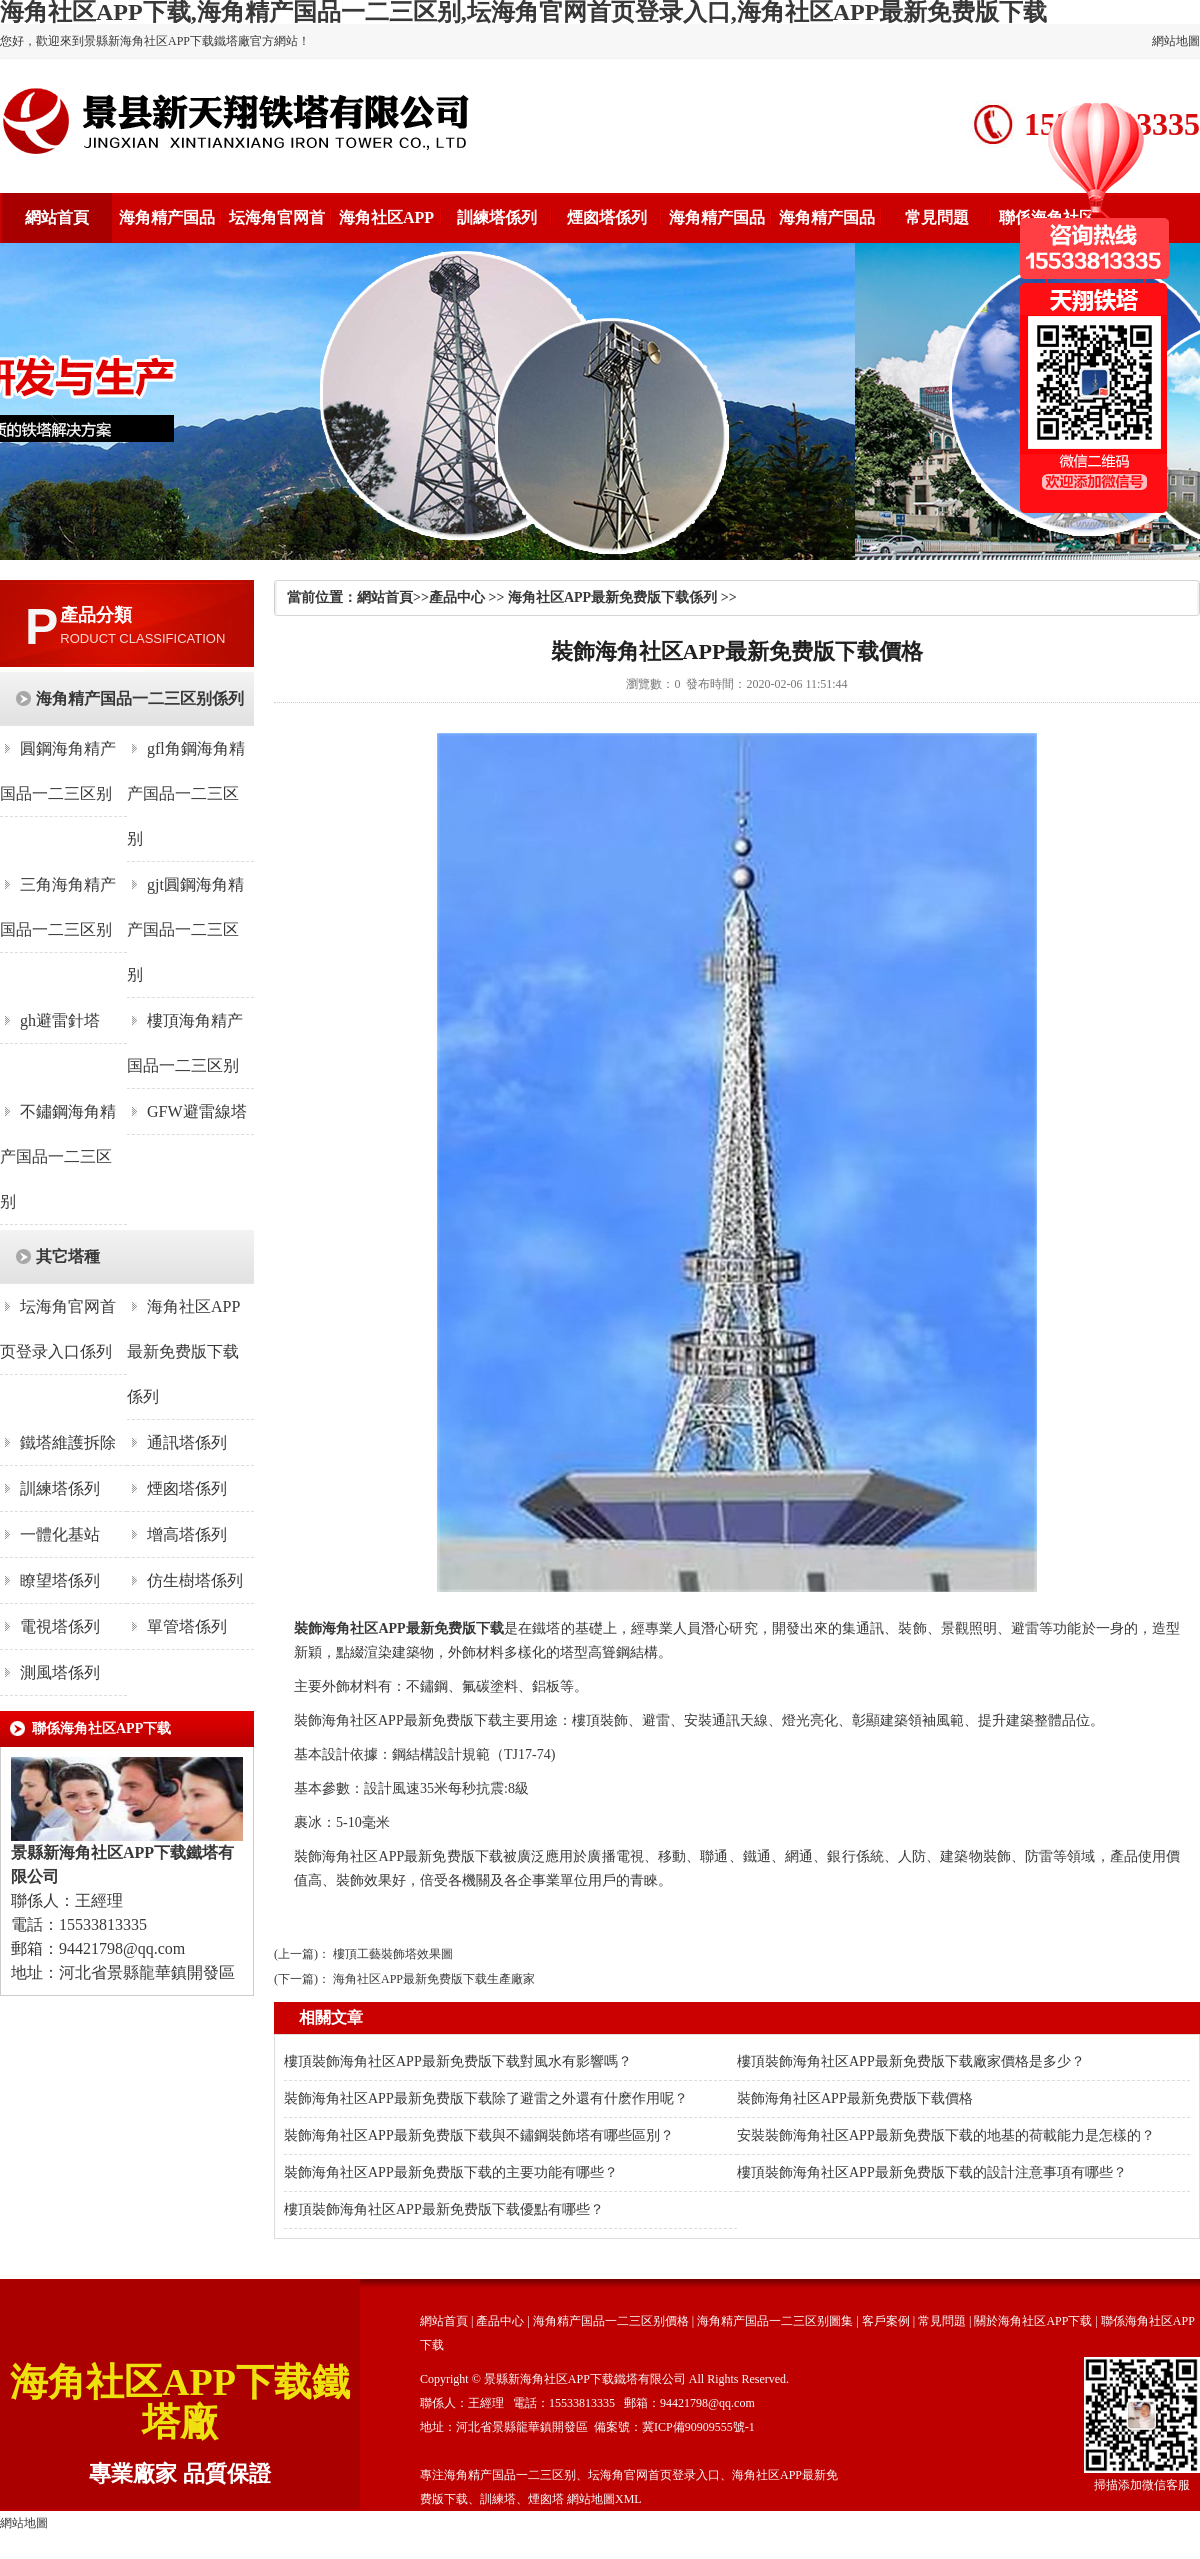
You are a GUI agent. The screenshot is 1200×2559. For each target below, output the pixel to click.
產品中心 (457, 597)
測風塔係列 (60, 1672)
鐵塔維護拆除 (68, 1442)
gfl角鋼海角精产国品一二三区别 (186, 793)
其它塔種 (68, 1256)
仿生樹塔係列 (195, 1580)
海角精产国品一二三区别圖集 (775, 2321)
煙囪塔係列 (607, 217)
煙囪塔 (546, 2499)
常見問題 (937, 217)
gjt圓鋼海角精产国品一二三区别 (185, 929)
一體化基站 (60, 1534)
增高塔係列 (187, 1534)
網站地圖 (1176, 41)
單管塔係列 (187, 1626)
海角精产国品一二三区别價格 (611, 2321)
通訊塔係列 (187, 1442)
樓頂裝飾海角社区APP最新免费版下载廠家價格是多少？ (911, 2061)
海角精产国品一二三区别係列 (140, 698)
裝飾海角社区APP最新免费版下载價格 (855, 2098)
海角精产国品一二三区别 (510, 2475)
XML (628, 2499)
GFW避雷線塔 (197, 1111)
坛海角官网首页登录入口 (654, 2475)
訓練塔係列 (497, 217)
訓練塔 (498, 2499)
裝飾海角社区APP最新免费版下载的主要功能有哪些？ (451, 2172)
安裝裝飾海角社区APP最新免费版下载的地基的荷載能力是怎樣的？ (946, 2135)
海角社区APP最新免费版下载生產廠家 (434, 1979)
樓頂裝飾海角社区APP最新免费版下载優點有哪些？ (444, 2209)
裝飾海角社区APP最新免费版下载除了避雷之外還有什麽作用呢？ (486, 2098)
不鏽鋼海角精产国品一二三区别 (58, 1156)
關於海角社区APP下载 (1033, 2321)
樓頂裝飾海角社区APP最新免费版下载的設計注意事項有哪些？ (932, 2172)
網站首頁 (57, 217)
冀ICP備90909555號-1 (698, 2427)
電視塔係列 (60, 1626)
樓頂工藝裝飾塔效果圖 (393, 1954)
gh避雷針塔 (60, 1020)
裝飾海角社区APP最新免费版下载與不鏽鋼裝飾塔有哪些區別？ (479, 2135)
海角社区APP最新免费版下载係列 (183, 1351)
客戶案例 (886, 2321)
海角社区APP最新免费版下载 (413, 1628)
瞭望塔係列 (60, 1580)
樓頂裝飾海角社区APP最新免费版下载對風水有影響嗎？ (458, 2061)
